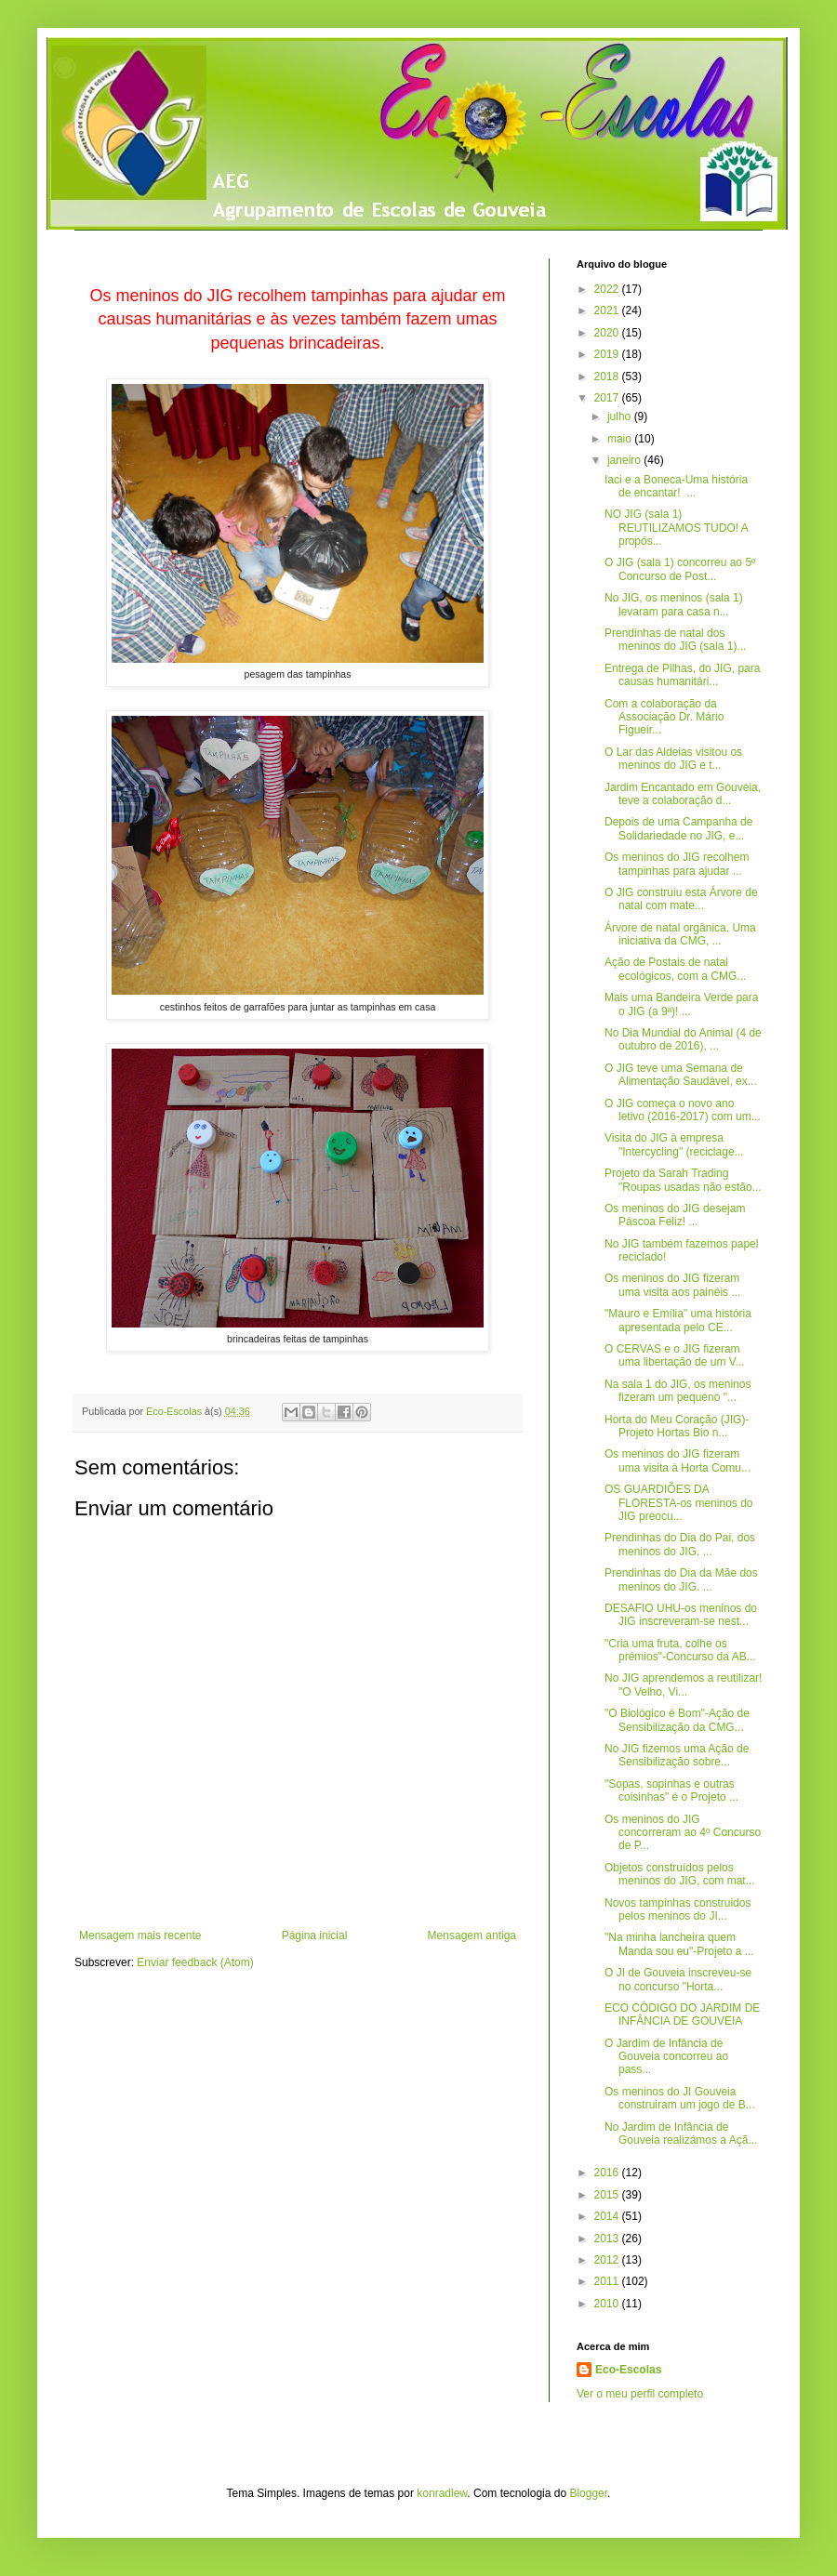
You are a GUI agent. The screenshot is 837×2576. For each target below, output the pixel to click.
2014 (608, 2216)
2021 (608, 310)
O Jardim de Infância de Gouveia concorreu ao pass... (666, 2057)
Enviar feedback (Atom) (195, 1962)
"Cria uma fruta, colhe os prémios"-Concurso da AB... (680, 1650)
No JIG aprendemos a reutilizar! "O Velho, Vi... (683, 1684)
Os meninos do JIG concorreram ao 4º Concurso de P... (682, 1833)
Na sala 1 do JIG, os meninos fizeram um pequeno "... (677, 1391)
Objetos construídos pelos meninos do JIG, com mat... (679, 1874)
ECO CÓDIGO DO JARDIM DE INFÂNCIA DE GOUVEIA (682, 2014)
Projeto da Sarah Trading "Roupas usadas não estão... (683, 1180)
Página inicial (315, 1935)
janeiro (625, 460)
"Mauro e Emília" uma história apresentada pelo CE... (677, 1320)
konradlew (442, 2493)
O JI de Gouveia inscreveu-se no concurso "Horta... (677, 1979)
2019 (608, 354)
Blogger (588, 2493)
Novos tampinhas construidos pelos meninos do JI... (677, 1909)
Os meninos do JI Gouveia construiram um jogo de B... (679, 2098)
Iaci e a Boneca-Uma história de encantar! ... (676, 486)
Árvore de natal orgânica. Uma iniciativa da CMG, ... (680, 934)
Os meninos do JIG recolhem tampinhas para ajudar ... (676, 864)
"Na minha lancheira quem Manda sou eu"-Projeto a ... (679, 1944)
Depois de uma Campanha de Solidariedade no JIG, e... (678, 828)
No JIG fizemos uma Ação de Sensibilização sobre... (676, 1755)
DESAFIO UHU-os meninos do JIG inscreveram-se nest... (680, 1615)
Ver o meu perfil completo (640, 2393)
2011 (608, 2281)
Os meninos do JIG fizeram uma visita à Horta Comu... (677, 1460)
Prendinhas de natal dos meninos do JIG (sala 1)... (675, 640)
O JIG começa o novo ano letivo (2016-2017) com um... (682, 1110)
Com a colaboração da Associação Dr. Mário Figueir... (664, 717)
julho (620, 416)
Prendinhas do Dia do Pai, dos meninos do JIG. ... (679, 1544)
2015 (608, 2194)
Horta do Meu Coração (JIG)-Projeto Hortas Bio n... (676, 1426)
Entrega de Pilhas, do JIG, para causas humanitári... (682, 675)
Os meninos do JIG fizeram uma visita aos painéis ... (672, 1285)
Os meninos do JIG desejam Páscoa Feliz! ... (674, 1215)
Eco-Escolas (628, 2369)
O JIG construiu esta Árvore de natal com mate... (681, 899)
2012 (608, 2259)
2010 (608, 2303)
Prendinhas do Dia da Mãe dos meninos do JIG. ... (681, 1579)
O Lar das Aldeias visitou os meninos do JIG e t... (673, 759)
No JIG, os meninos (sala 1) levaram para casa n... (673, 604)
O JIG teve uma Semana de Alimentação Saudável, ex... (680, 1075)
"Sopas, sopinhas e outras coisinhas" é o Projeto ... (671, 1790)
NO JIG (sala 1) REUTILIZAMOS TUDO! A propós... (676, 528)
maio (620, 438)
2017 (608, 397)
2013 (608, 2238)
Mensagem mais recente (140, 1935)
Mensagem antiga (472, 1935)
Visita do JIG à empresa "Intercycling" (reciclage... (674, 1144)
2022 (608, 289)
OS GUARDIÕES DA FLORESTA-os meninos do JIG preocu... (678, 1503)
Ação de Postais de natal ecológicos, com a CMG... (675, 969)
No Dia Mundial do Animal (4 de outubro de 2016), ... (683, 1039)
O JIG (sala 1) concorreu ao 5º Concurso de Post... (679, 569)
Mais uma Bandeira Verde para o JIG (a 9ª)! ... (681, 1004)
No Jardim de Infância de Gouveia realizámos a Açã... (680, 2133)
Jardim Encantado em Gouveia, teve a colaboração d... (682, 794)
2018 (608, 376)
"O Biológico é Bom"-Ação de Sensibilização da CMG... (677, 1720)
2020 (608, 332)
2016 (608, 2172)
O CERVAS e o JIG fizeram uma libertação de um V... (674, 1355)
